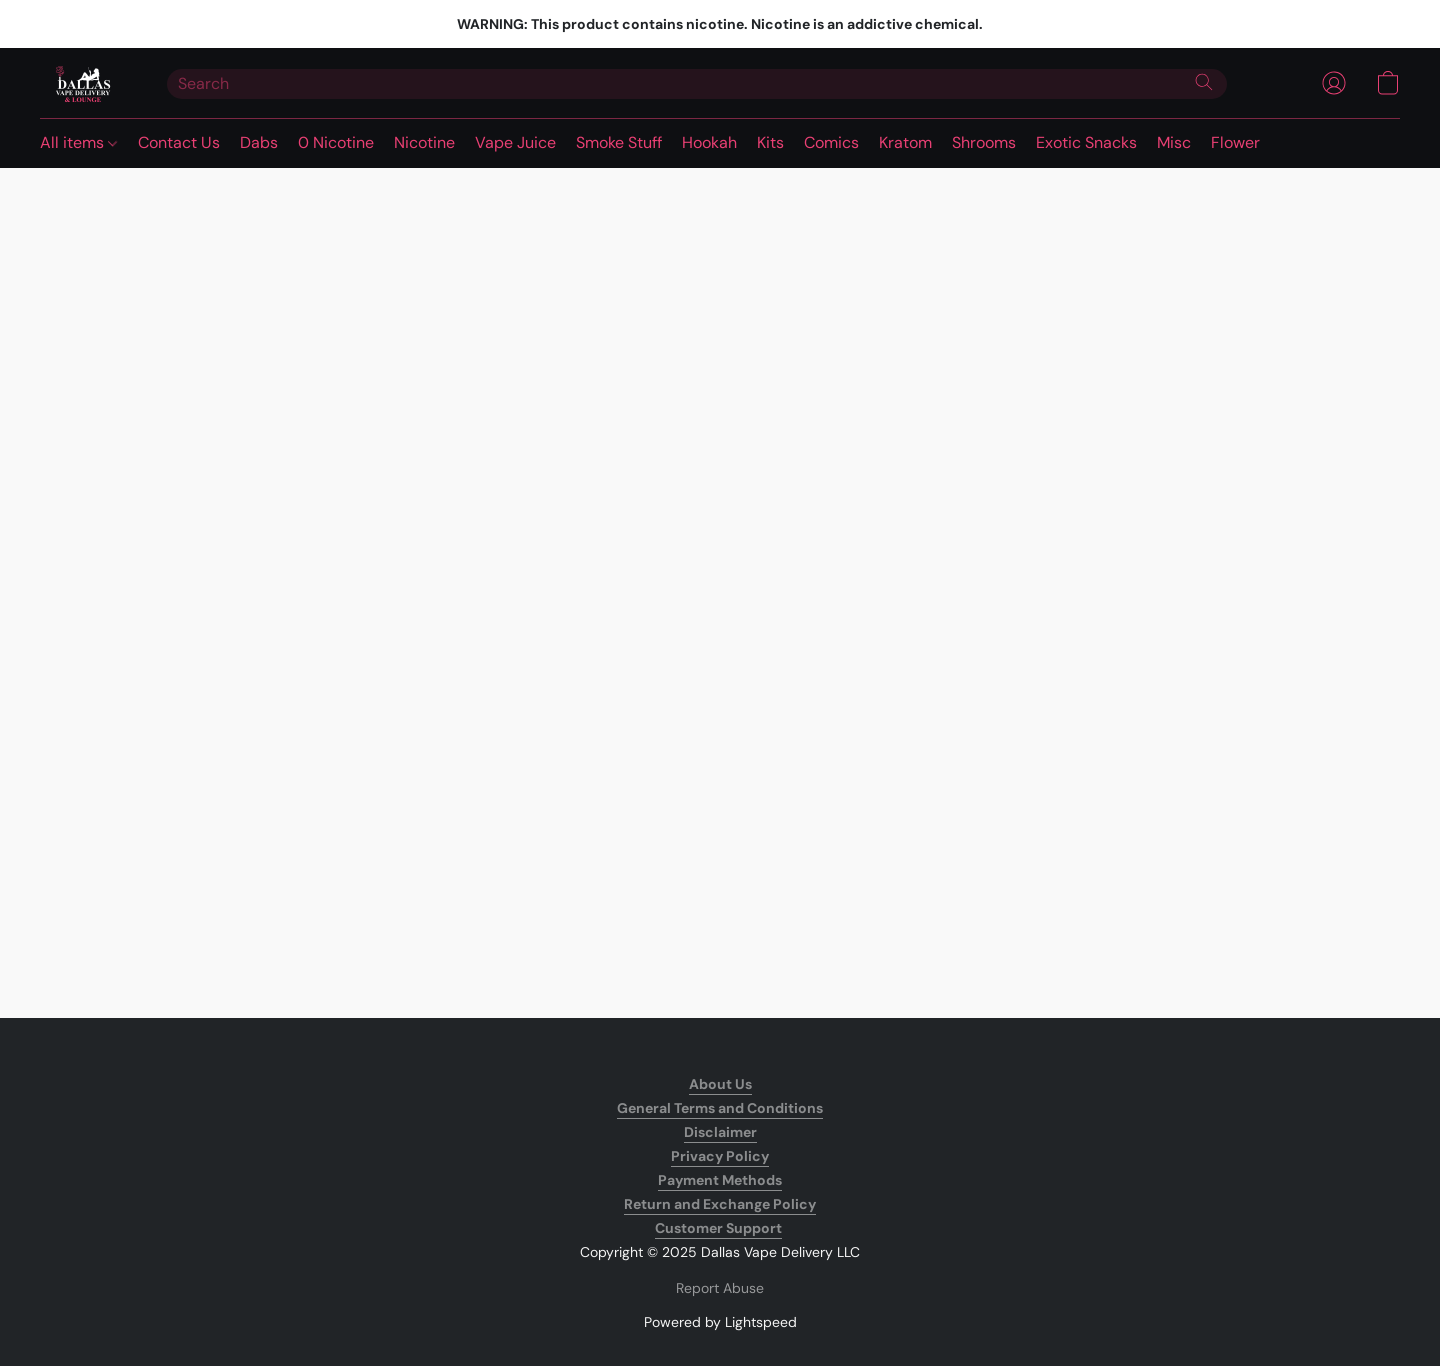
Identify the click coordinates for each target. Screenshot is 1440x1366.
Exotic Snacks (1086, 142)
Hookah (709, 142)
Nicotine (424, 142)
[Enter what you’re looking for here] (697, 84)
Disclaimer (720, 1132)
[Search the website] (1204, 82)
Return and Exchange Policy (720, 1204)
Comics (831, 142)
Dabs (259, 142)
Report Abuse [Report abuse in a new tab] (720, 1288)
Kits (770, 142)
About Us (720, 1084)
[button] (83, 83)
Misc (1174, 142)
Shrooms (984, 142)
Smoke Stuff (619, 142)
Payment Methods (720, 1180)
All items (78, 142)
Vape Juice (515, 142)
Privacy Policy (720, 1156)
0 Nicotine (336, 142)
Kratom (905, 142)
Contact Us (179, 142)
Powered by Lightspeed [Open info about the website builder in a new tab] (720, 1322)
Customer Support (718, 1228)
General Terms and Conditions (720, 1108)
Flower (1235, 142)
